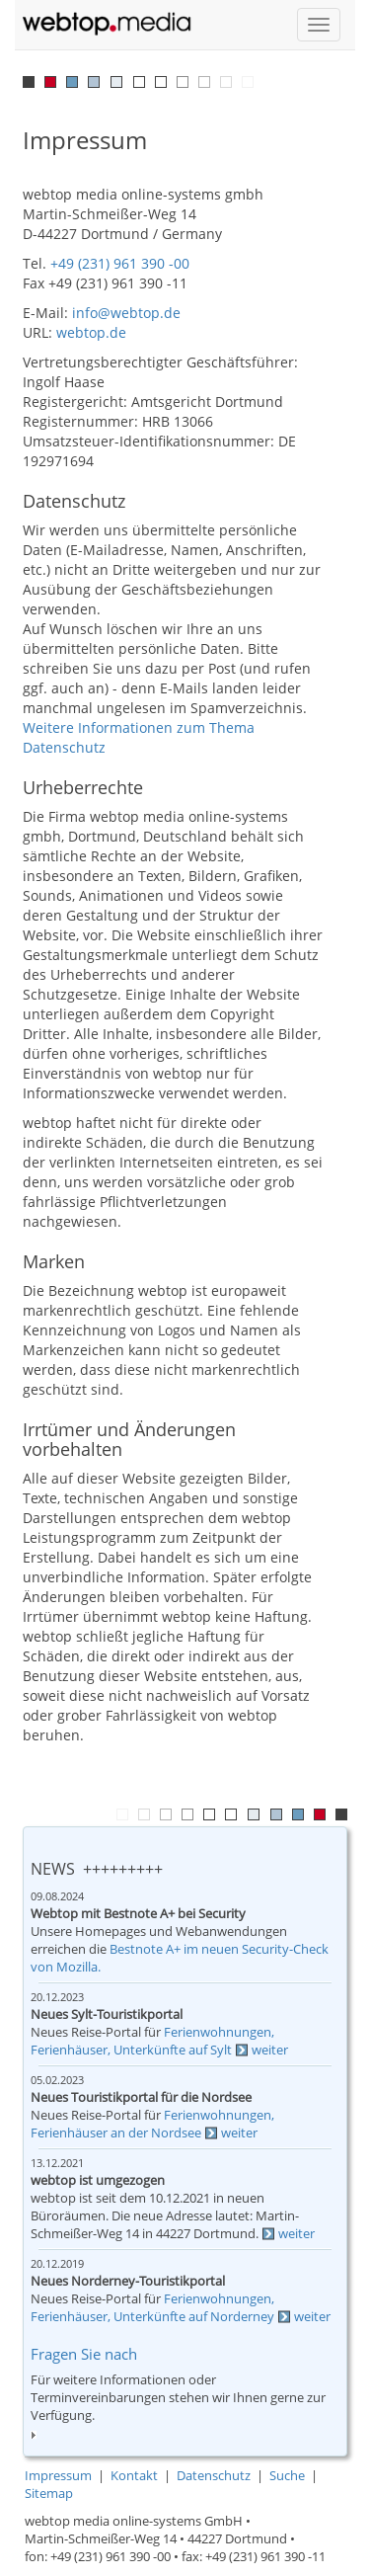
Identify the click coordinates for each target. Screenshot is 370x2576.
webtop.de (91, 332)
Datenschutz (214, 2475)
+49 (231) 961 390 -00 (119, 263)
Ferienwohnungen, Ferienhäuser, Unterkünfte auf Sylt (152, 2041)
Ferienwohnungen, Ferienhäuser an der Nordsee (152, 2124)
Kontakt (134, 2475)
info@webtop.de (126, 312)
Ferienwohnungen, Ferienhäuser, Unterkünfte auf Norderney (152, 2308)
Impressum (58, 2475)
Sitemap (49, 2493)
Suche (287, 2475)
